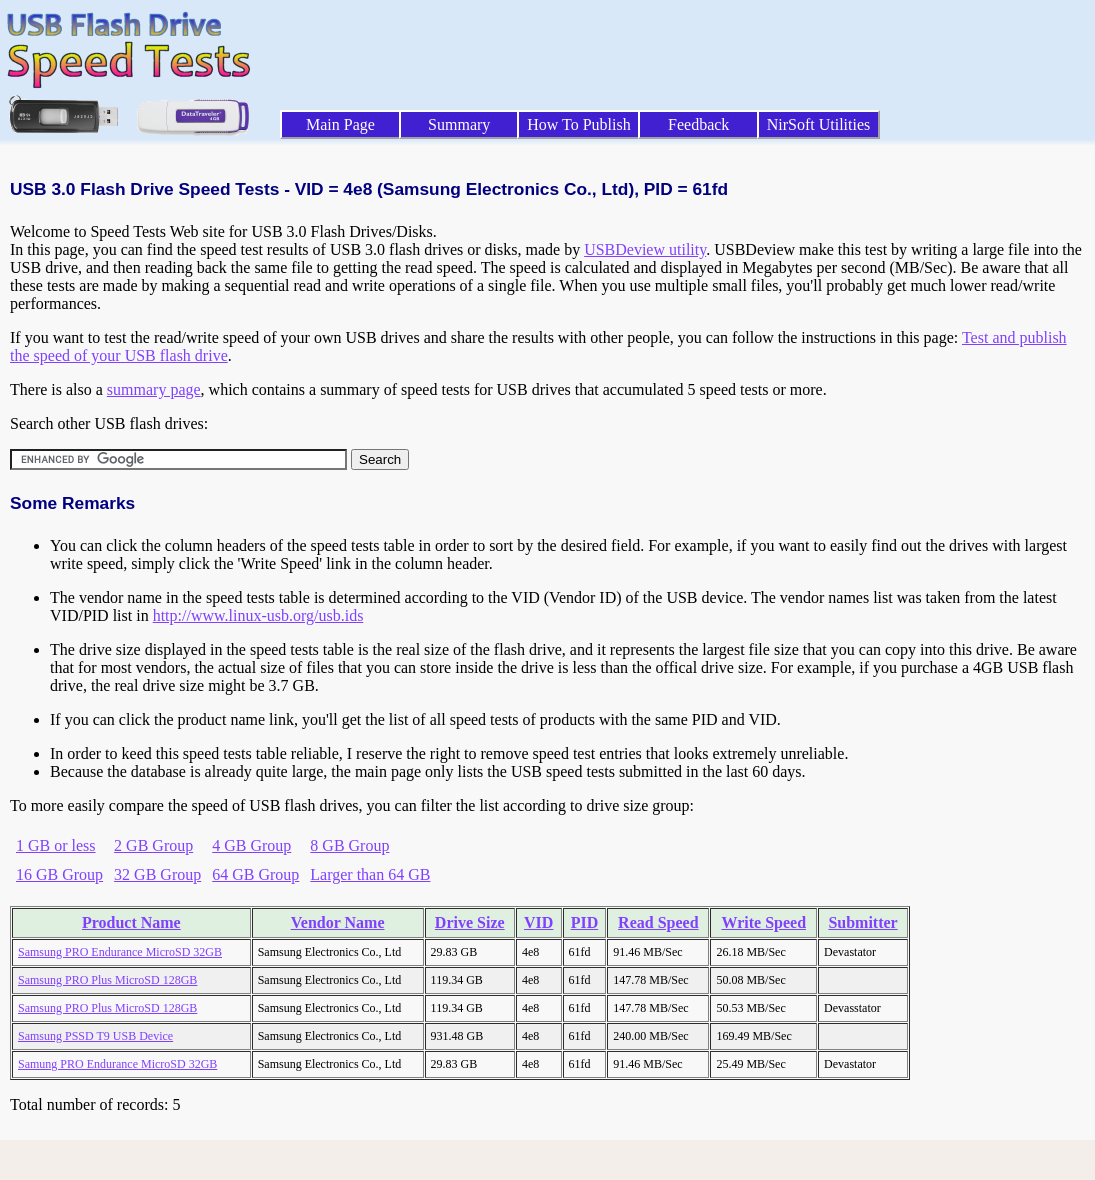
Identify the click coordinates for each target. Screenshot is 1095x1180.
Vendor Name (338, 922)
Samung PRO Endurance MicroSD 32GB (117, 1064)
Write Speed (763, 922)
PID (585, 922)
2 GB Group (153, 845)
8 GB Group (349, 845)
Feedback (698, 124)
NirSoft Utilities (819, 124)
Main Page (340, 124)
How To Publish (579, 124)
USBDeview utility (645, 249)
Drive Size (470, 922)
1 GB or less (56, 845)
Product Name (131, 922)
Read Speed (658, 922)
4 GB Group (251, 845)
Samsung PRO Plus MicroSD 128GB (107, 980)
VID (538, 922)
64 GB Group (255, 874)
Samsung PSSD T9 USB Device (95, 1036)
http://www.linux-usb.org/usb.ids (258, 615)
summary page (154, 389)
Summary (459, 124)
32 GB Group (157, 874)
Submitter (862, 922)
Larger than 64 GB (370, 874)
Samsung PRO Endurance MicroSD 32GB (120, 952)
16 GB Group (59, 874)
